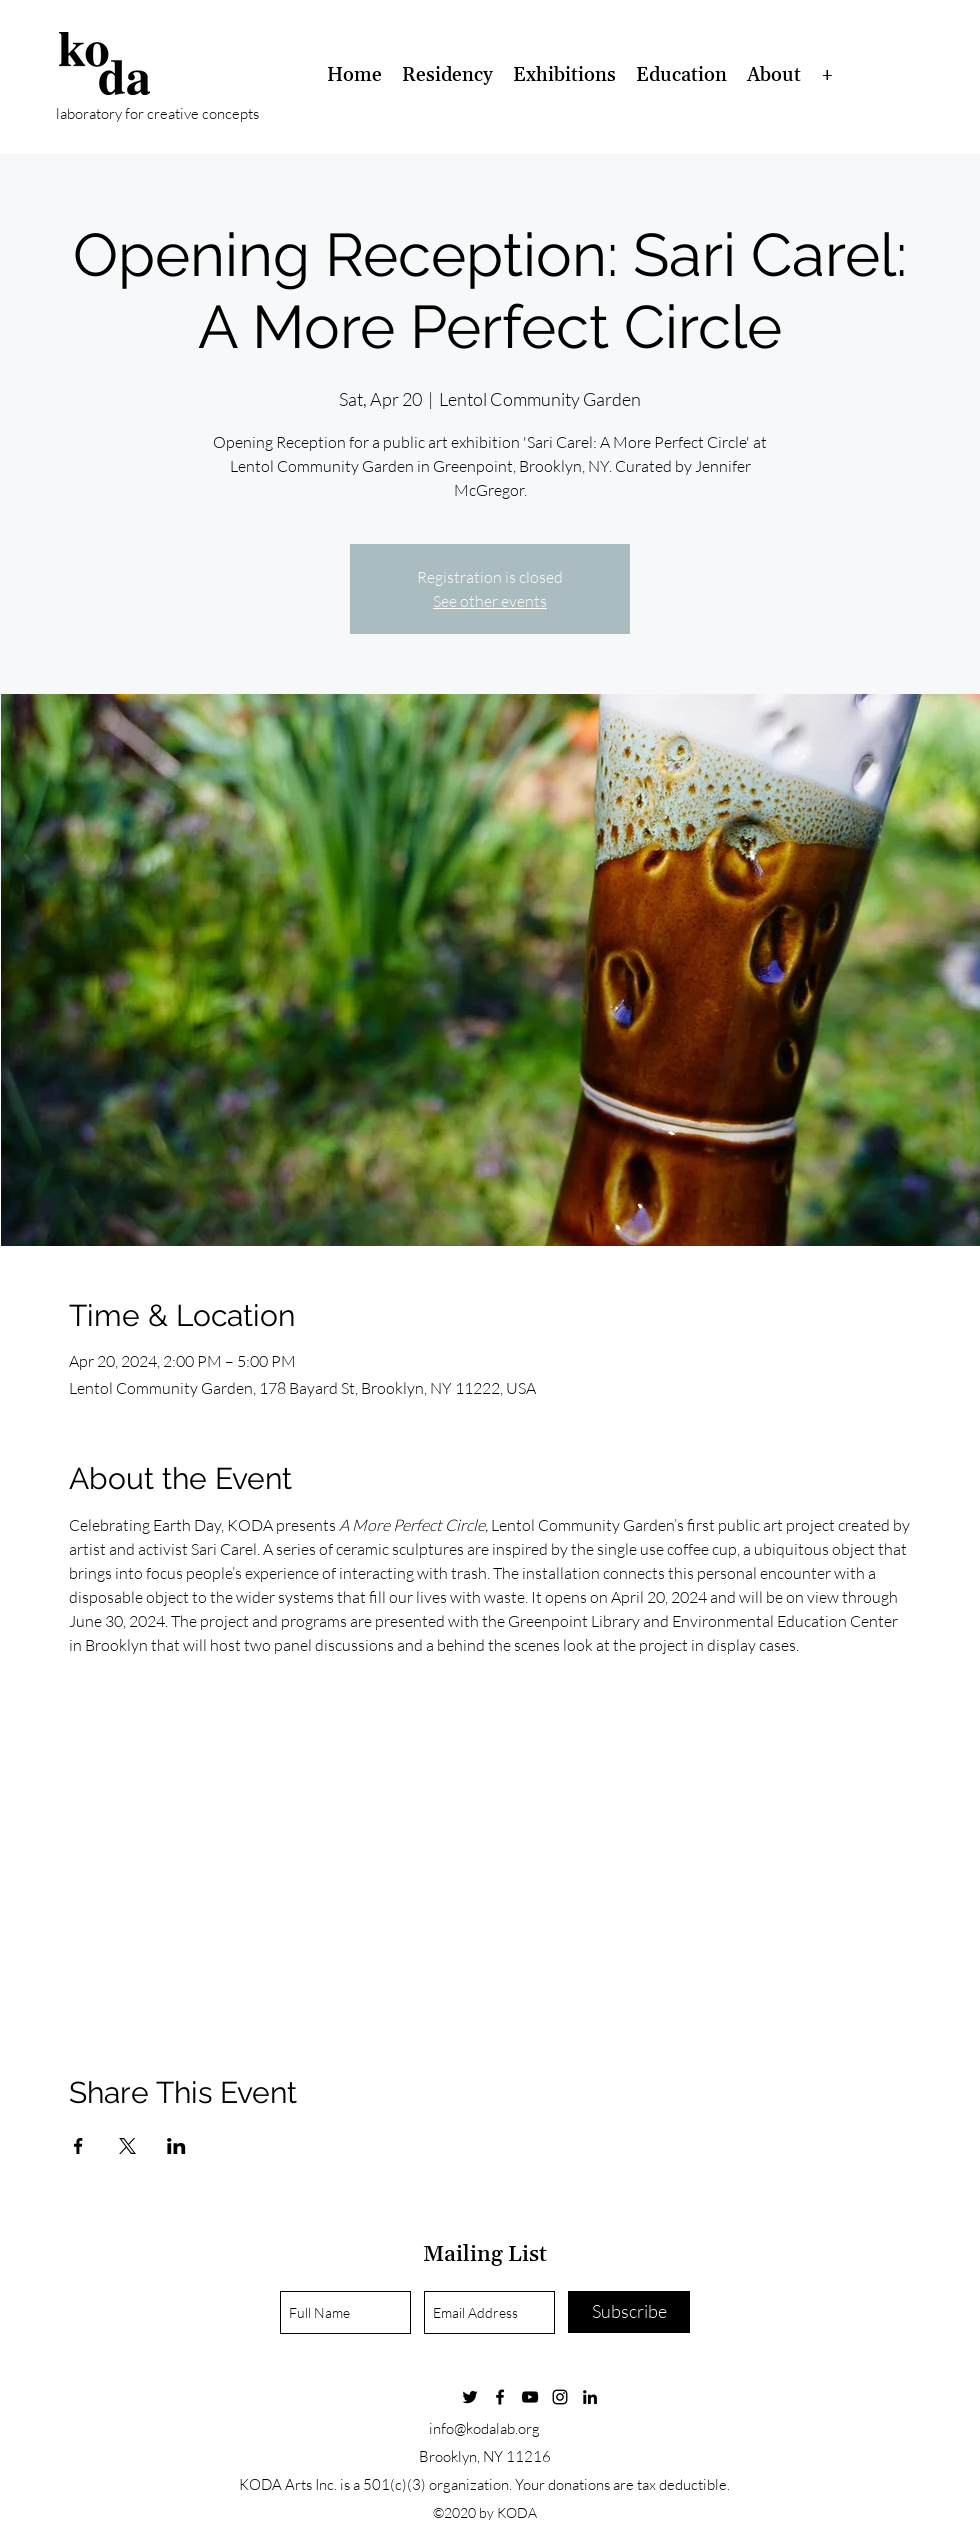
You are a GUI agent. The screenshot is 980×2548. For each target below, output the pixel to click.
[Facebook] (500, 2397)
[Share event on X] (127, 2146)
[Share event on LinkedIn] (176, 2146)
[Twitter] (470, 2397)
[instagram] (560, 2397)
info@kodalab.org (484, 2428)
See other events (490, 601)
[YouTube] (530, 2397)
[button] (447, 75)
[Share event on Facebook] (78, 2146)
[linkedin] (590, 2397)
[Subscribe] (629, 2312)
